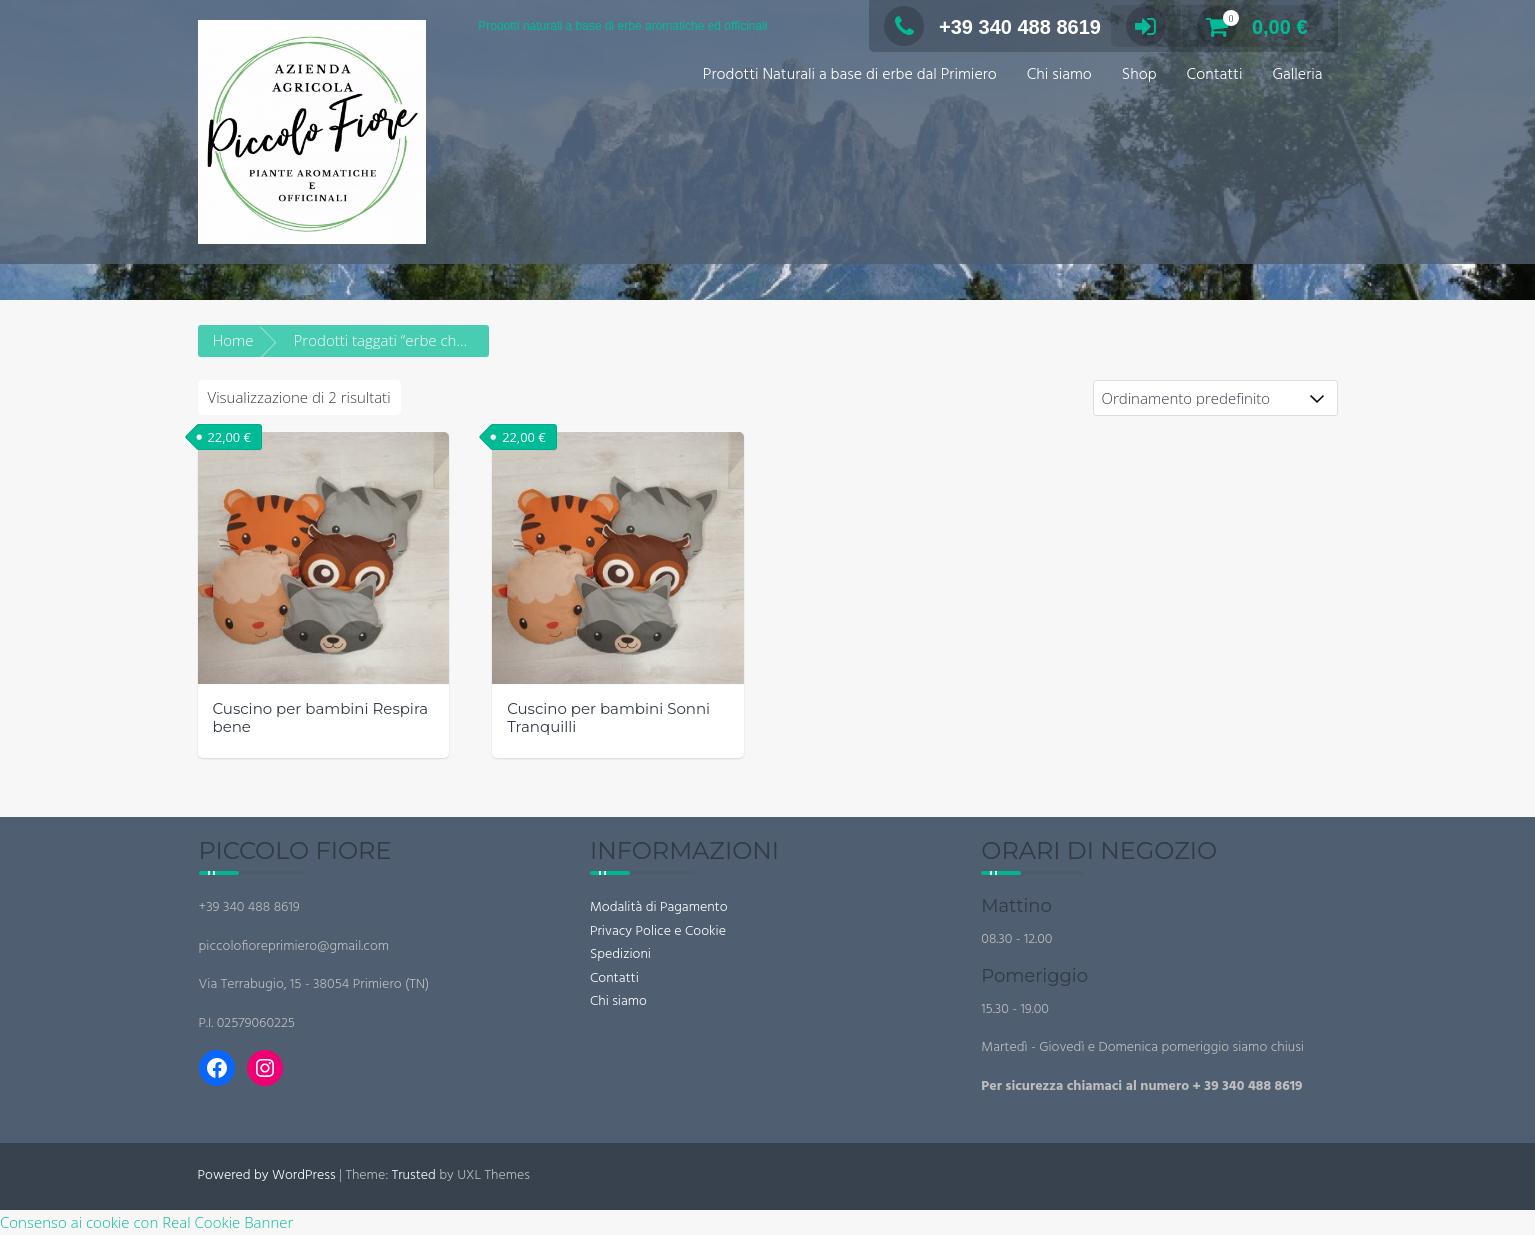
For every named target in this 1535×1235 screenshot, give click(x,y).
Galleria (1297, 75)
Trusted (414, 1175)
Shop (1139, 75)
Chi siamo (1059, 75)
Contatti (1215, 75)
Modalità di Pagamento (659, 907)
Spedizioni (620, 954)
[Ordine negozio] (1215, 398)
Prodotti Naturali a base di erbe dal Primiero (850, 75)
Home (233, 340)
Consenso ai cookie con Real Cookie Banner (146, 1222)
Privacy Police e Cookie (658, 931)
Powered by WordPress (267, 1175)
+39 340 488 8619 (992, 27)
